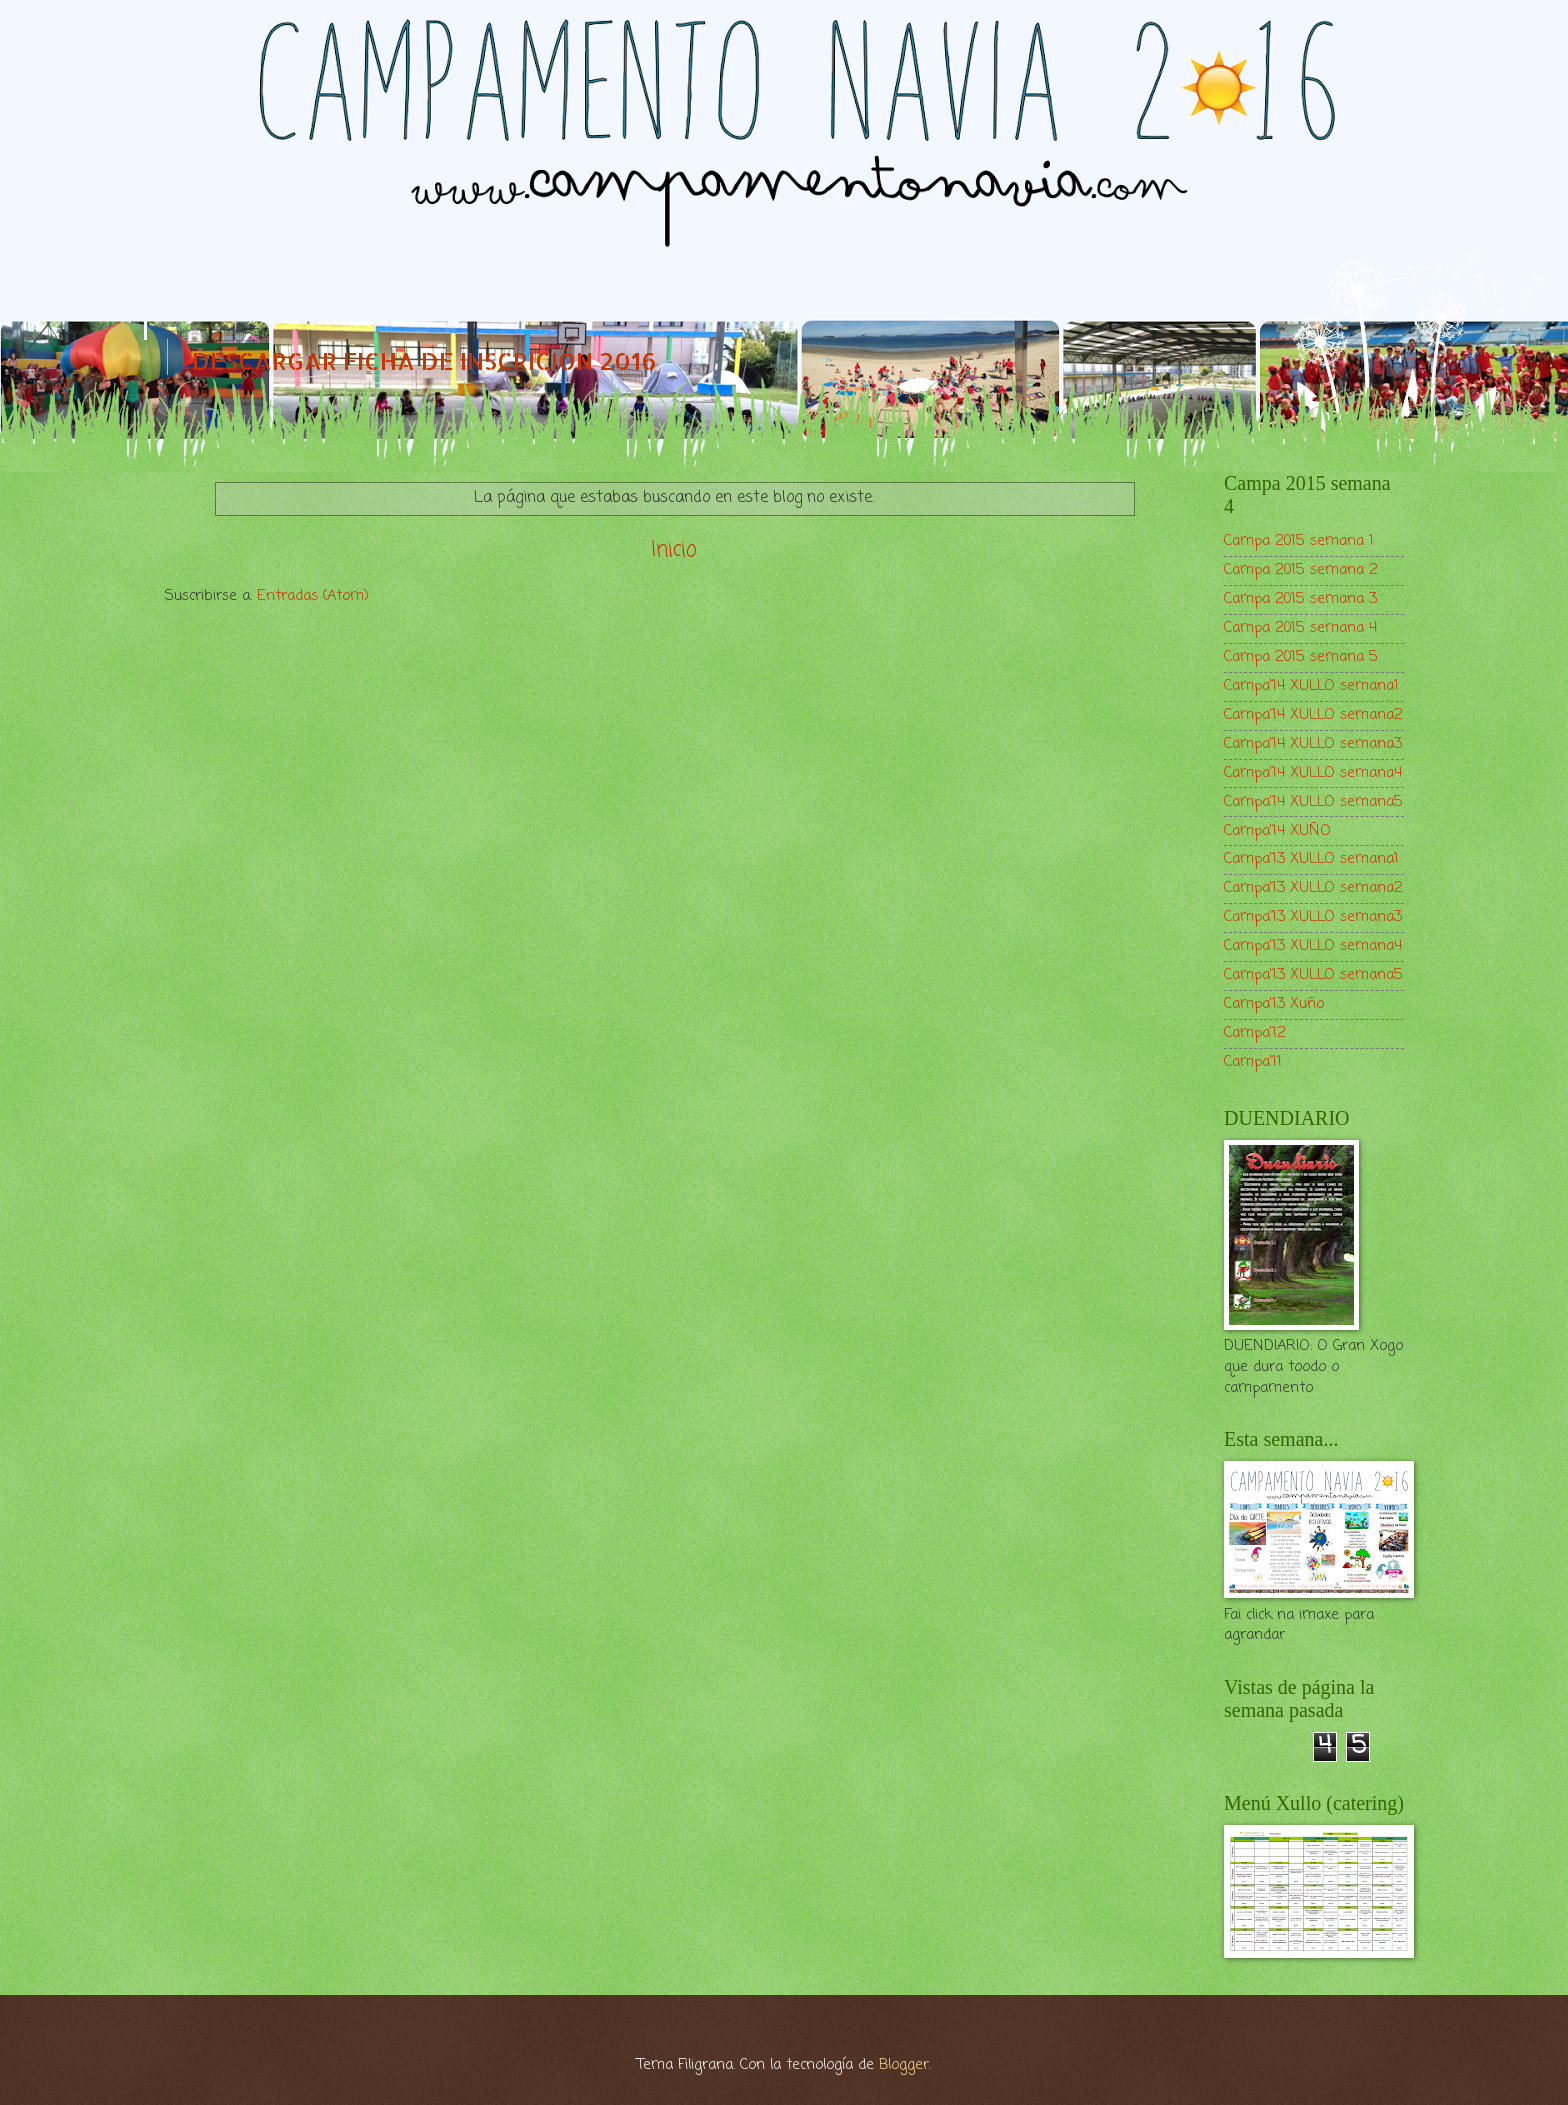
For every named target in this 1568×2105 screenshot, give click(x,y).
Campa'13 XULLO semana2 (1313, 888)
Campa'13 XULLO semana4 (1313, 946)
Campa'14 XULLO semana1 (1311, 686)
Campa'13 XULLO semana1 (1311, 859)
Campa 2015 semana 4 (1300, 628)
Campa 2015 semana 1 (1299, 541)
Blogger (904, 2065)
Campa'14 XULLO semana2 (1313, 715)
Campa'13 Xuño (1274, 1004)
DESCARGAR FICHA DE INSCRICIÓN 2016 (424, 360)
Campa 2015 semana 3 (1300, 599)
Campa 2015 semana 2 (1301, 570)
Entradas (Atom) (313, 596)
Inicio (674, 550)
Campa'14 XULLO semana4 (1313, 773)
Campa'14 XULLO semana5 (1313, 802)
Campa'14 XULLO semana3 (1313, 744)
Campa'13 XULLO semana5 (1313, 975)
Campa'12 (1255, 1033)
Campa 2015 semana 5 (1301, 657)
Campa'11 (1253, 1062)
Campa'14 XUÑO (1277, 831)
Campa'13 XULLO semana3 (1313, 917)
